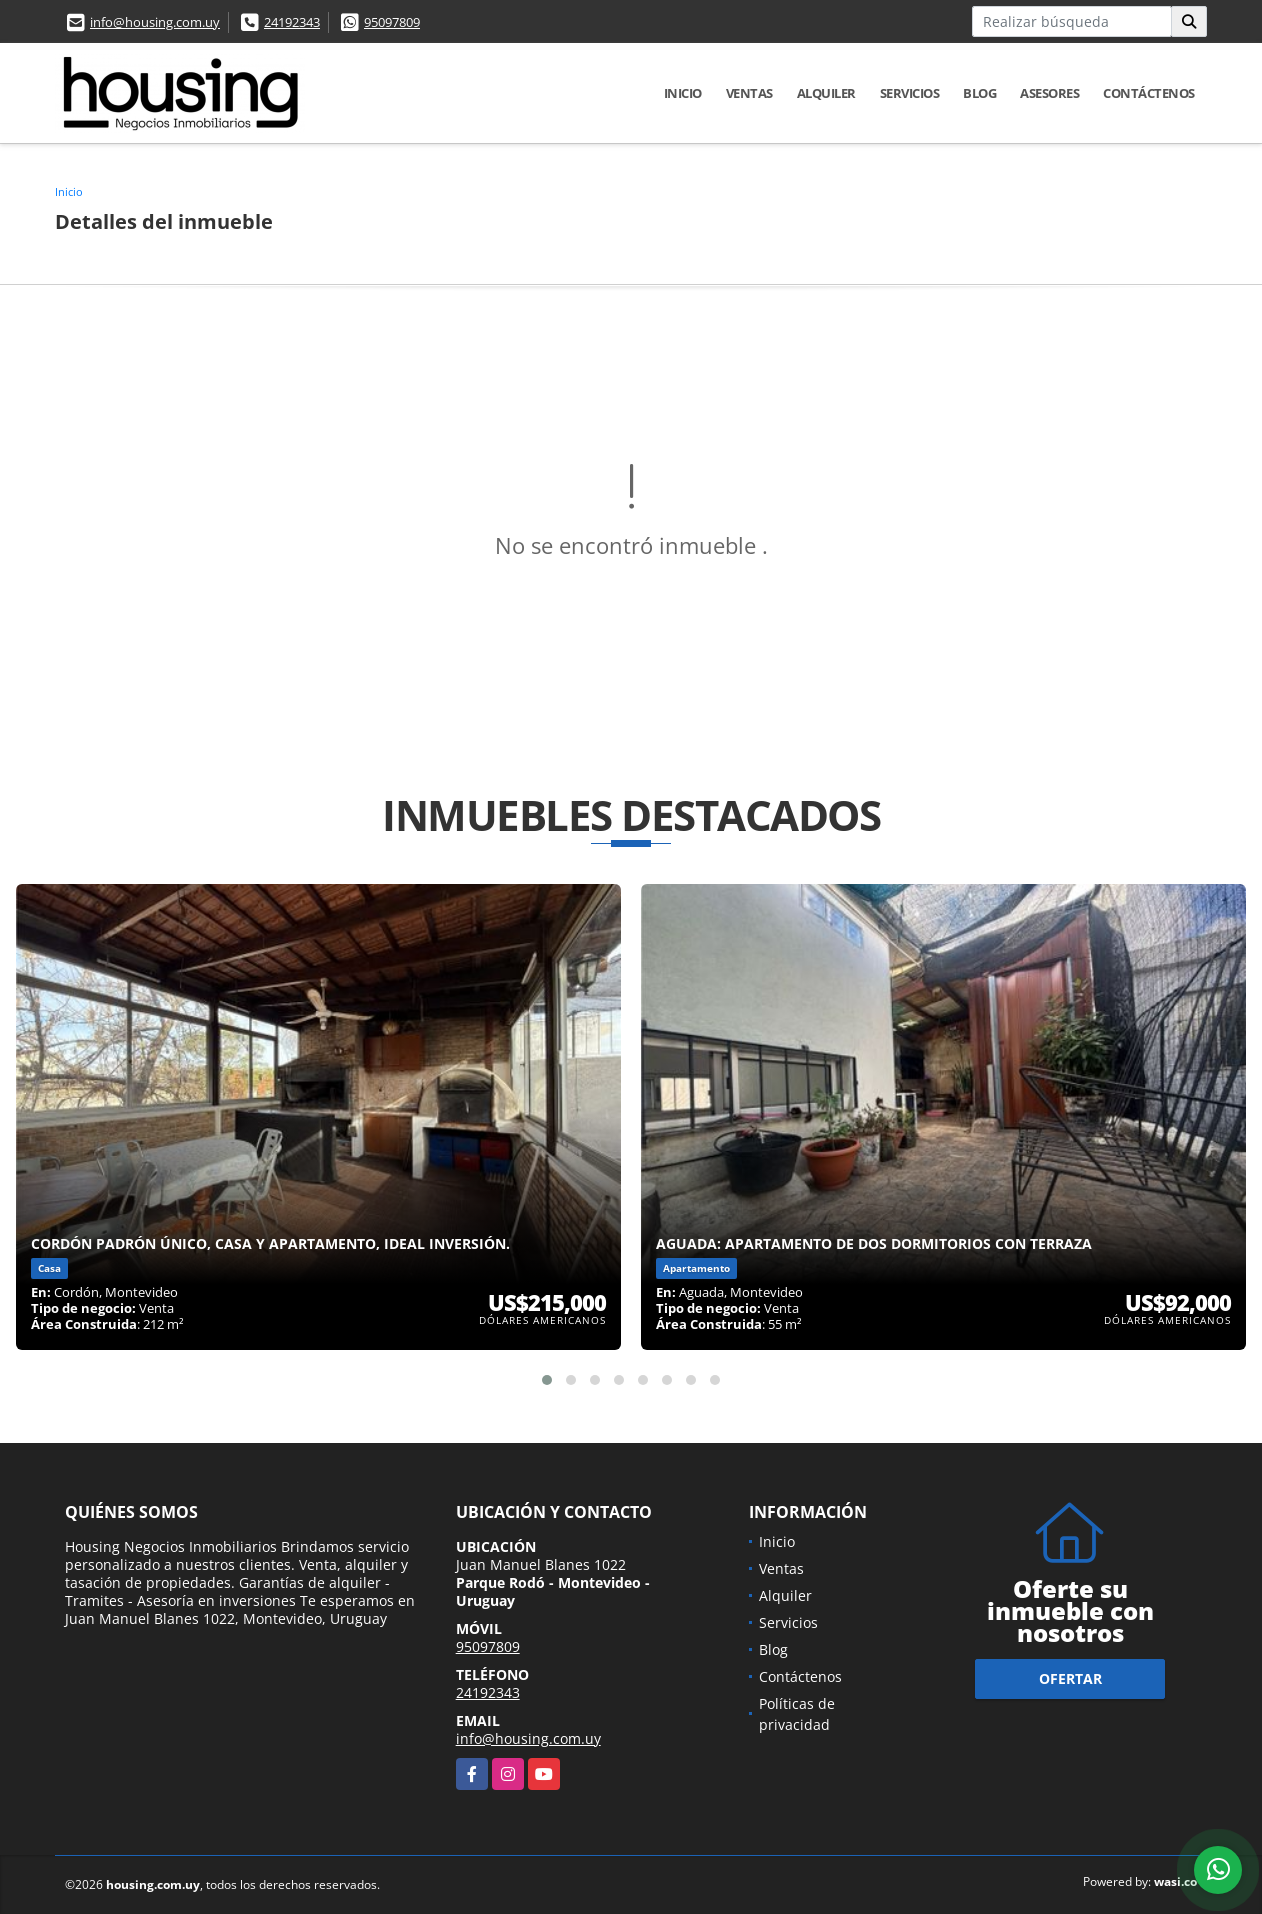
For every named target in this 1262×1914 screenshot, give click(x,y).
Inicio (683, 93)
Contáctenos (1149, 93)
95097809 (392, 22)
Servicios (910, 93)
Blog (979, 93)
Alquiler (826, 93)
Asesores (1049, 93)
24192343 (292, 22)
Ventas (749, 93)
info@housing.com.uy (155, 22)
